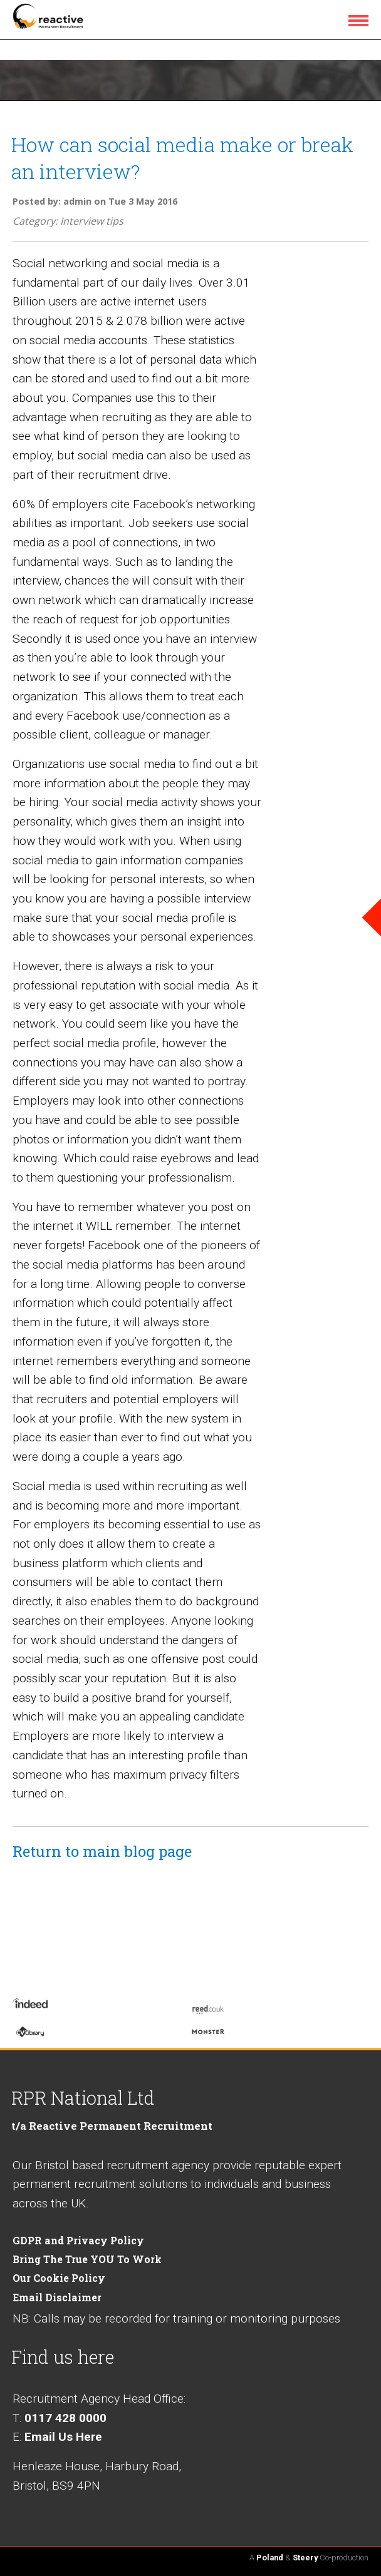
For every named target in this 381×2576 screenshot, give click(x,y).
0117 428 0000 (65, 2418)
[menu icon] (360, 20)
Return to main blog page (102, 1851)
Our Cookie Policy (59, 2277)
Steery (305, 2557)
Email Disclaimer (57, 2297)
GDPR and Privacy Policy (78, 2240)
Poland (269, 2557)
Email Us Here (63, 2437)
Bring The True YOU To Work (87, 2259)
